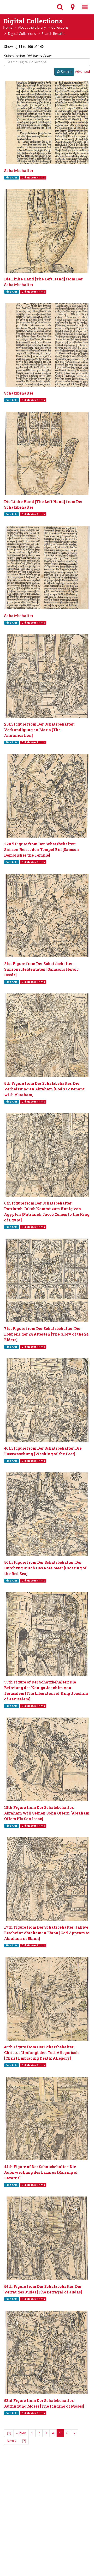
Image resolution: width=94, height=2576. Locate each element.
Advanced (82, 71)
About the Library (32, 27)
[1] (9, 2433)
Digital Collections (22, 33)
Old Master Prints (33, 177)
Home (7, 27)
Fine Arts (11, 177)
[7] (24, 2440)
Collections (59, 27)
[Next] (11, 2441)
